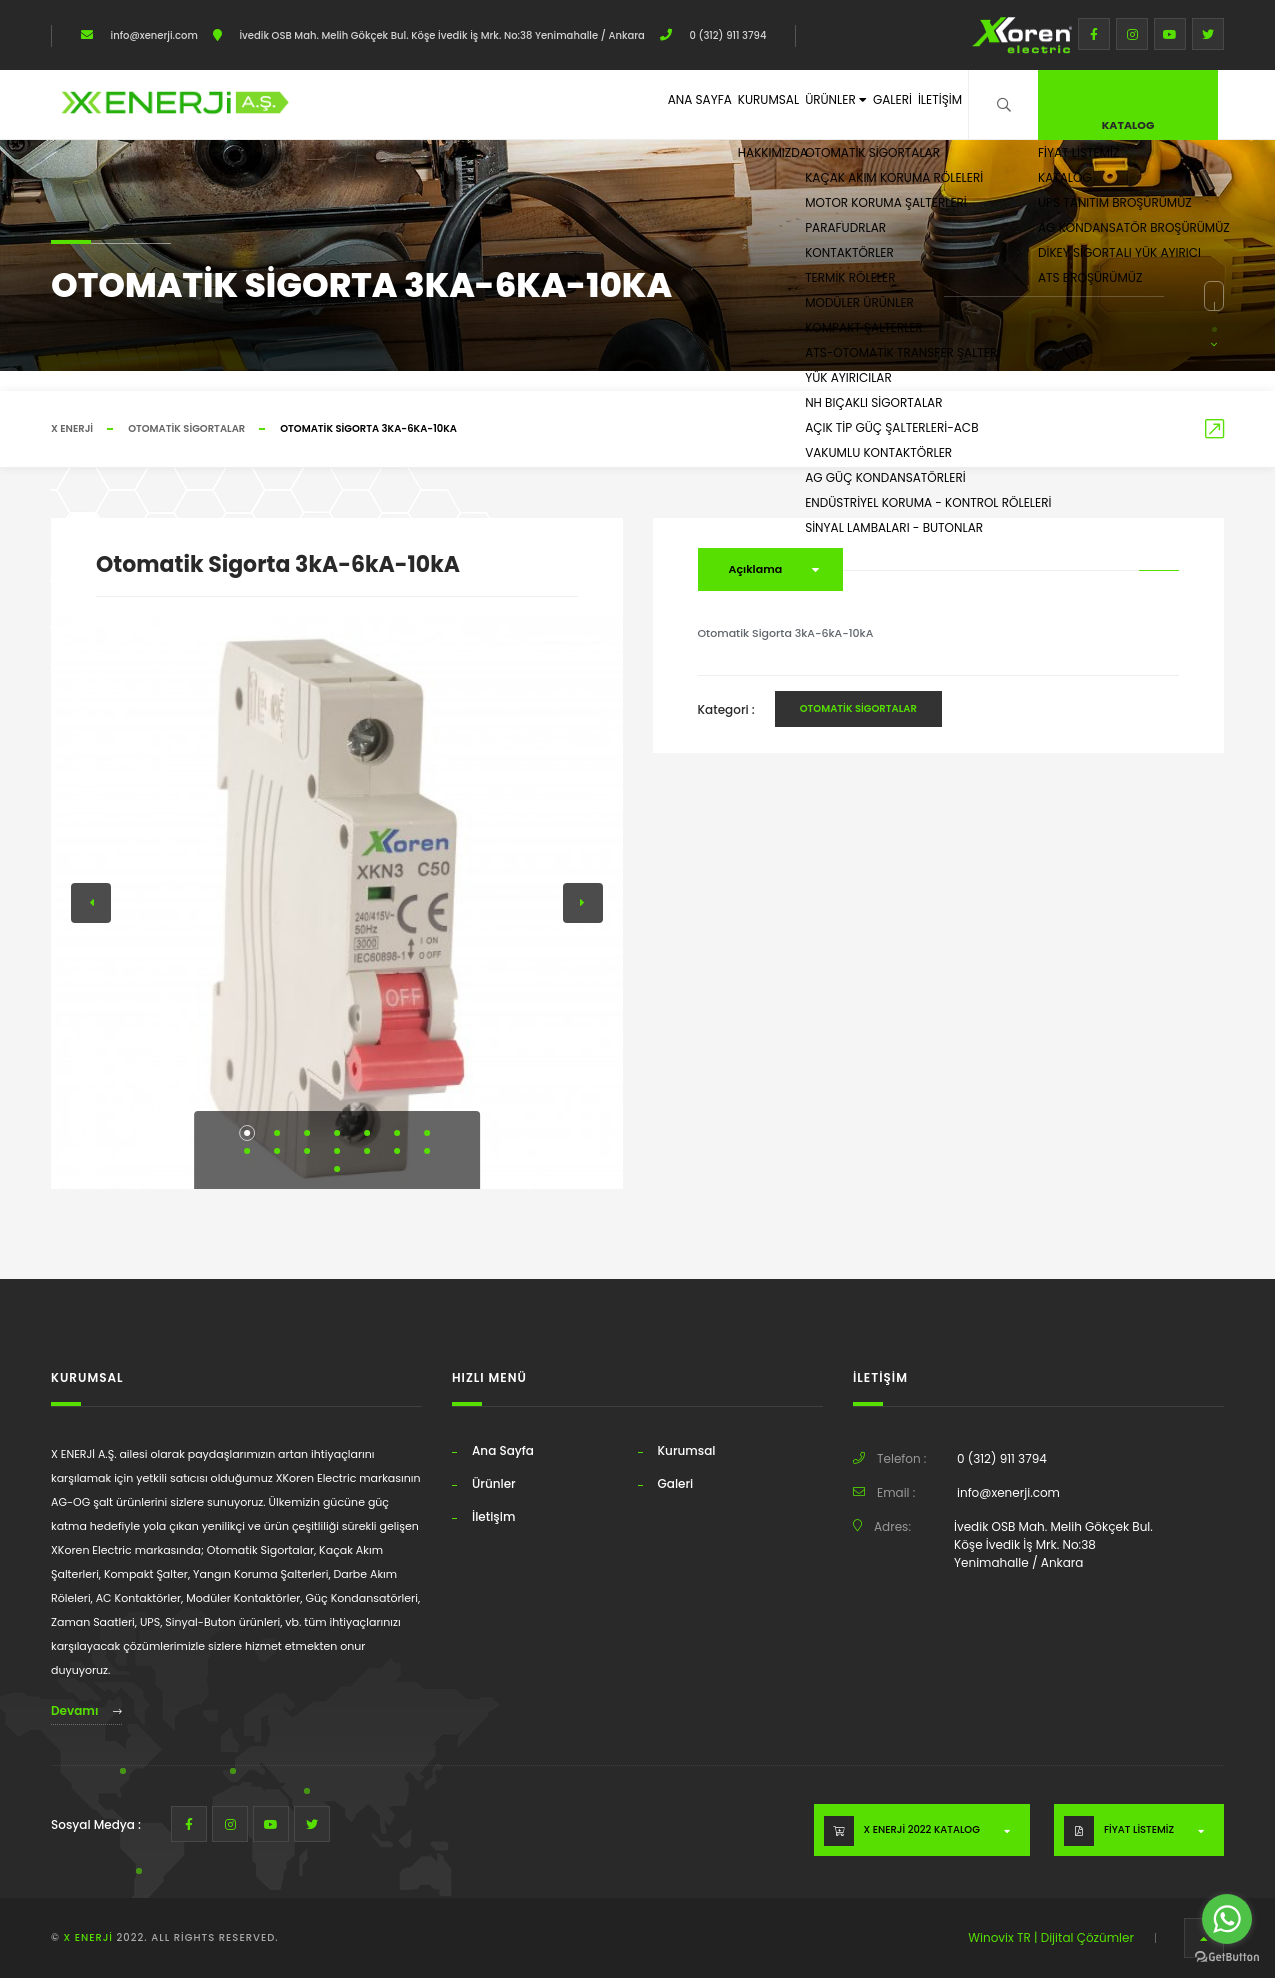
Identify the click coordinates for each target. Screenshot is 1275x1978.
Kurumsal (685, 104)
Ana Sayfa (595, 104)
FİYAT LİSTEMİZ (1139, 1829)
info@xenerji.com (153, 35)
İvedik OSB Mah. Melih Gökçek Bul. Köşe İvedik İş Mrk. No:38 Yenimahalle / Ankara (441, 35)
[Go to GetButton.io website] (1227, 1957)
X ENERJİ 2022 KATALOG (922, 1829)
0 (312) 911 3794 (727, 35)
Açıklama (756, 569)
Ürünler (778, 104)
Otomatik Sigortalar (186, 428)
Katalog (1128, 102)
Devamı (86, 1710)
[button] (247, 1133)
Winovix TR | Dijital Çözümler (1051, 1937)
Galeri (860, 104)
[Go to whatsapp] (1227, 1919)
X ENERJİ (72, 428)
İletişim (929, 104)
